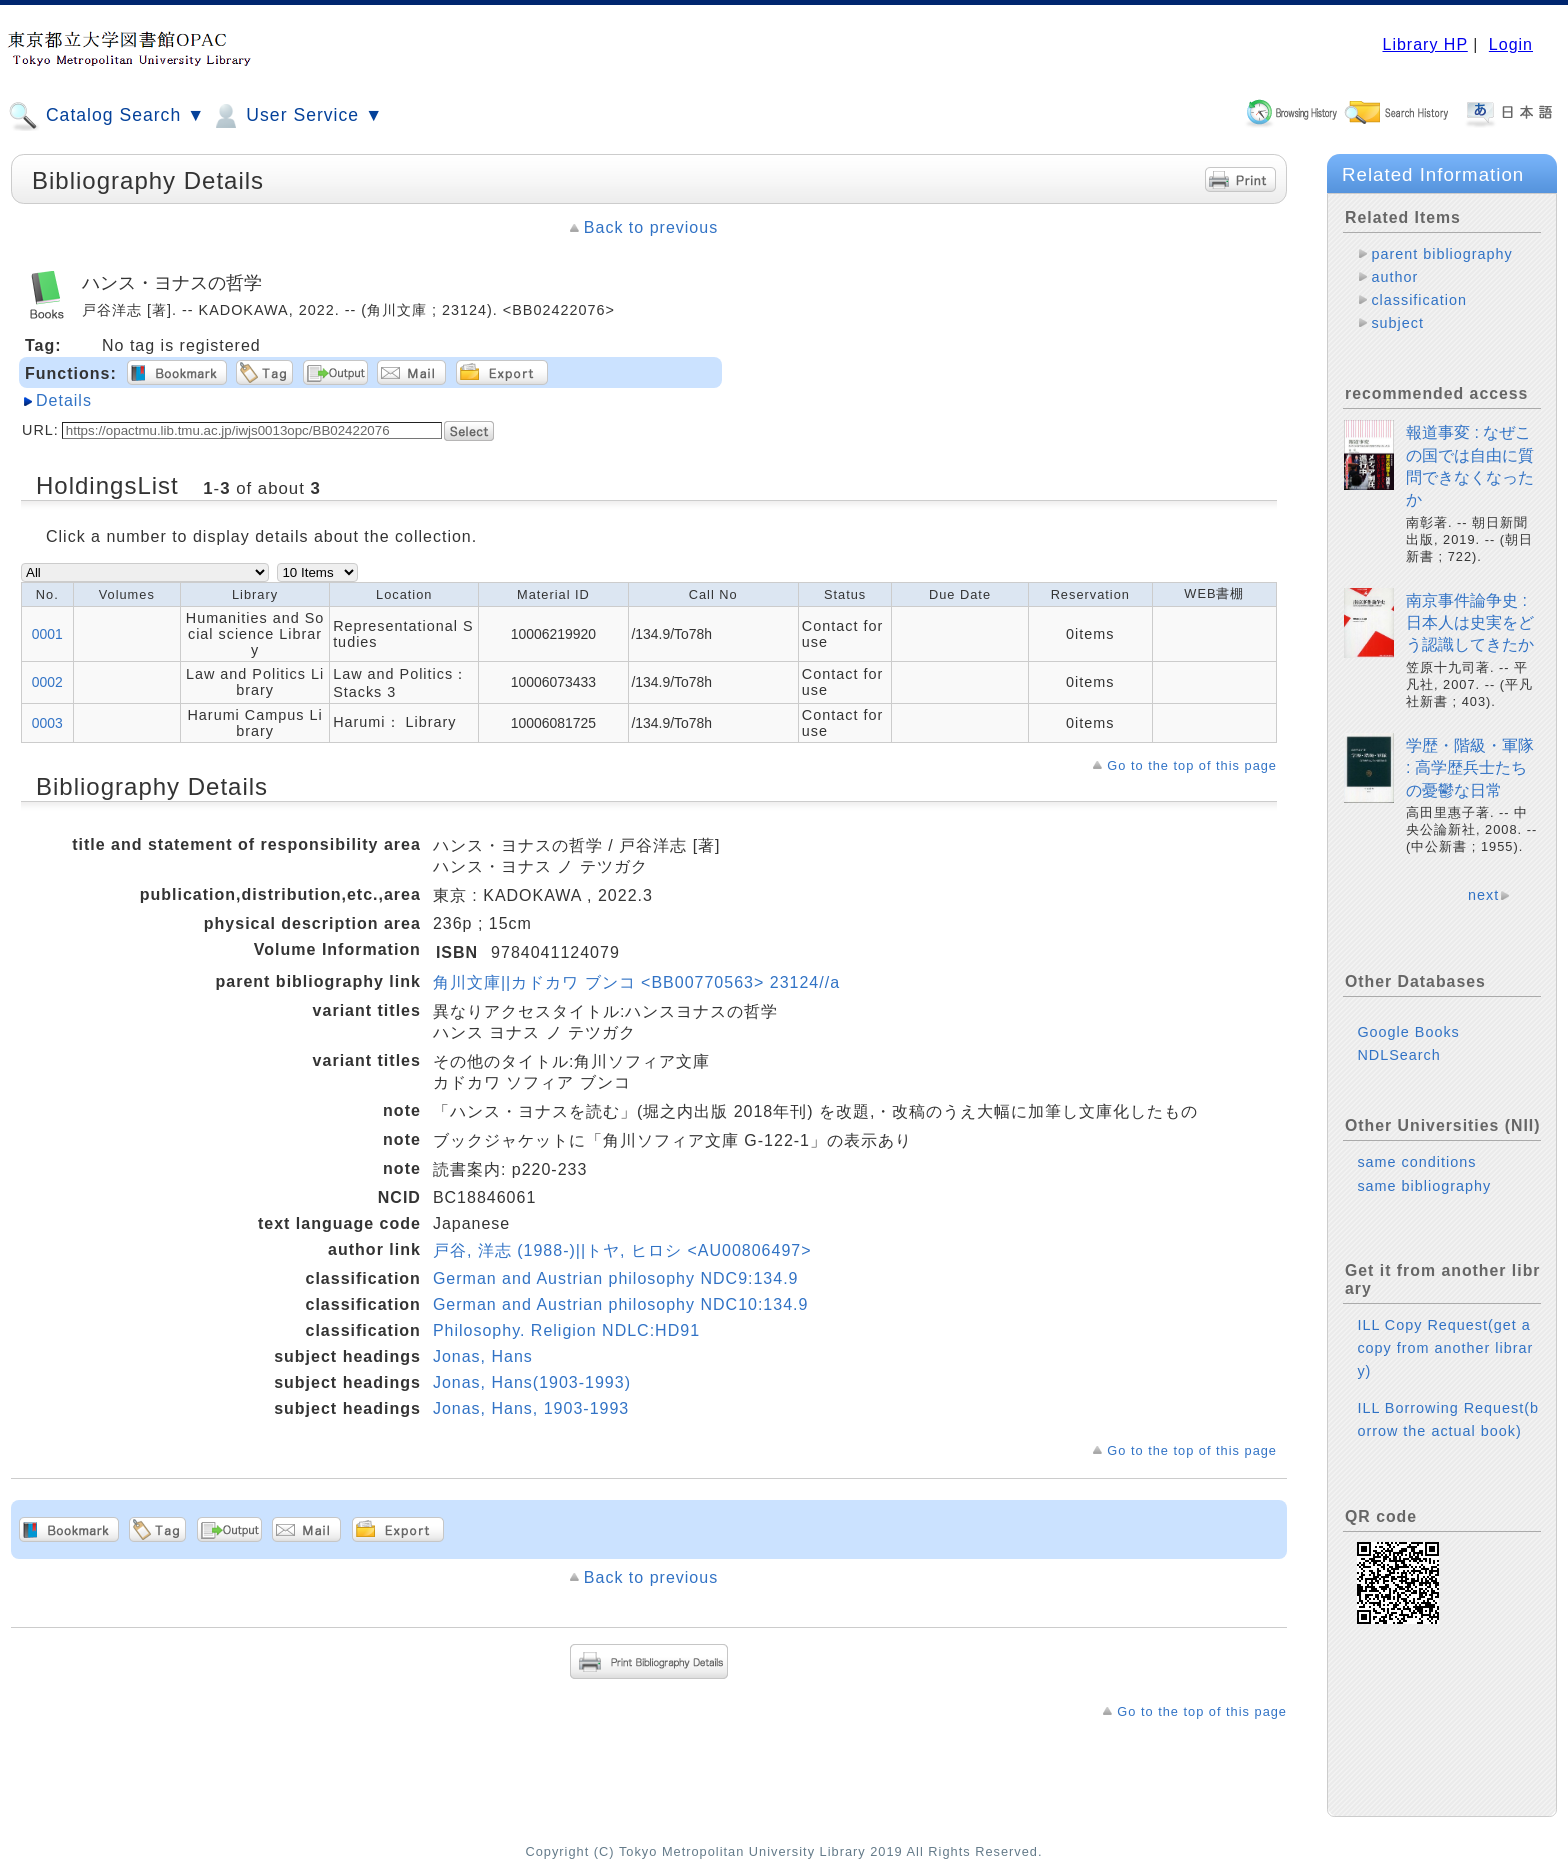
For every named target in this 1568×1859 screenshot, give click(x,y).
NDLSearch (1398, 1055)
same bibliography (1424, 1186)
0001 (47, 634)
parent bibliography (1441, 254)
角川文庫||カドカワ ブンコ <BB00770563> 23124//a (636, 982)
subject (1397, 323)
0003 (47, 723)
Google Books (1408, 1032)
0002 (47, 682)
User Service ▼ (296, 116)
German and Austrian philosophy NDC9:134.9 (616, 1278)
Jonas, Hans (483, 1356)
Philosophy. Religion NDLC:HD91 (566, 1330)
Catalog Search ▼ (106, 116)
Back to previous (651, 227)
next (1483, 895)
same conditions (1416, 1162)
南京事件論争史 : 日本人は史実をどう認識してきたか (1470, 623)
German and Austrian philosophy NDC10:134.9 (621, 1304)
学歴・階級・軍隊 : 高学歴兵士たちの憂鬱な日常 (1470, 768)
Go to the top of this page (1192, 765)
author (1394, 277)
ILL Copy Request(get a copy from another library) (1445, 1348)
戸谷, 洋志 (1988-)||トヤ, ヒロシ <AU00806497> (622, 1250)
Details (64, 400)
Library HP (1424, 44)
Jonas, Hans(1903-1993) (532, 1382)
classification (1419, 300)
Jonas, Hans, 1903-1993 (531, 1408)
